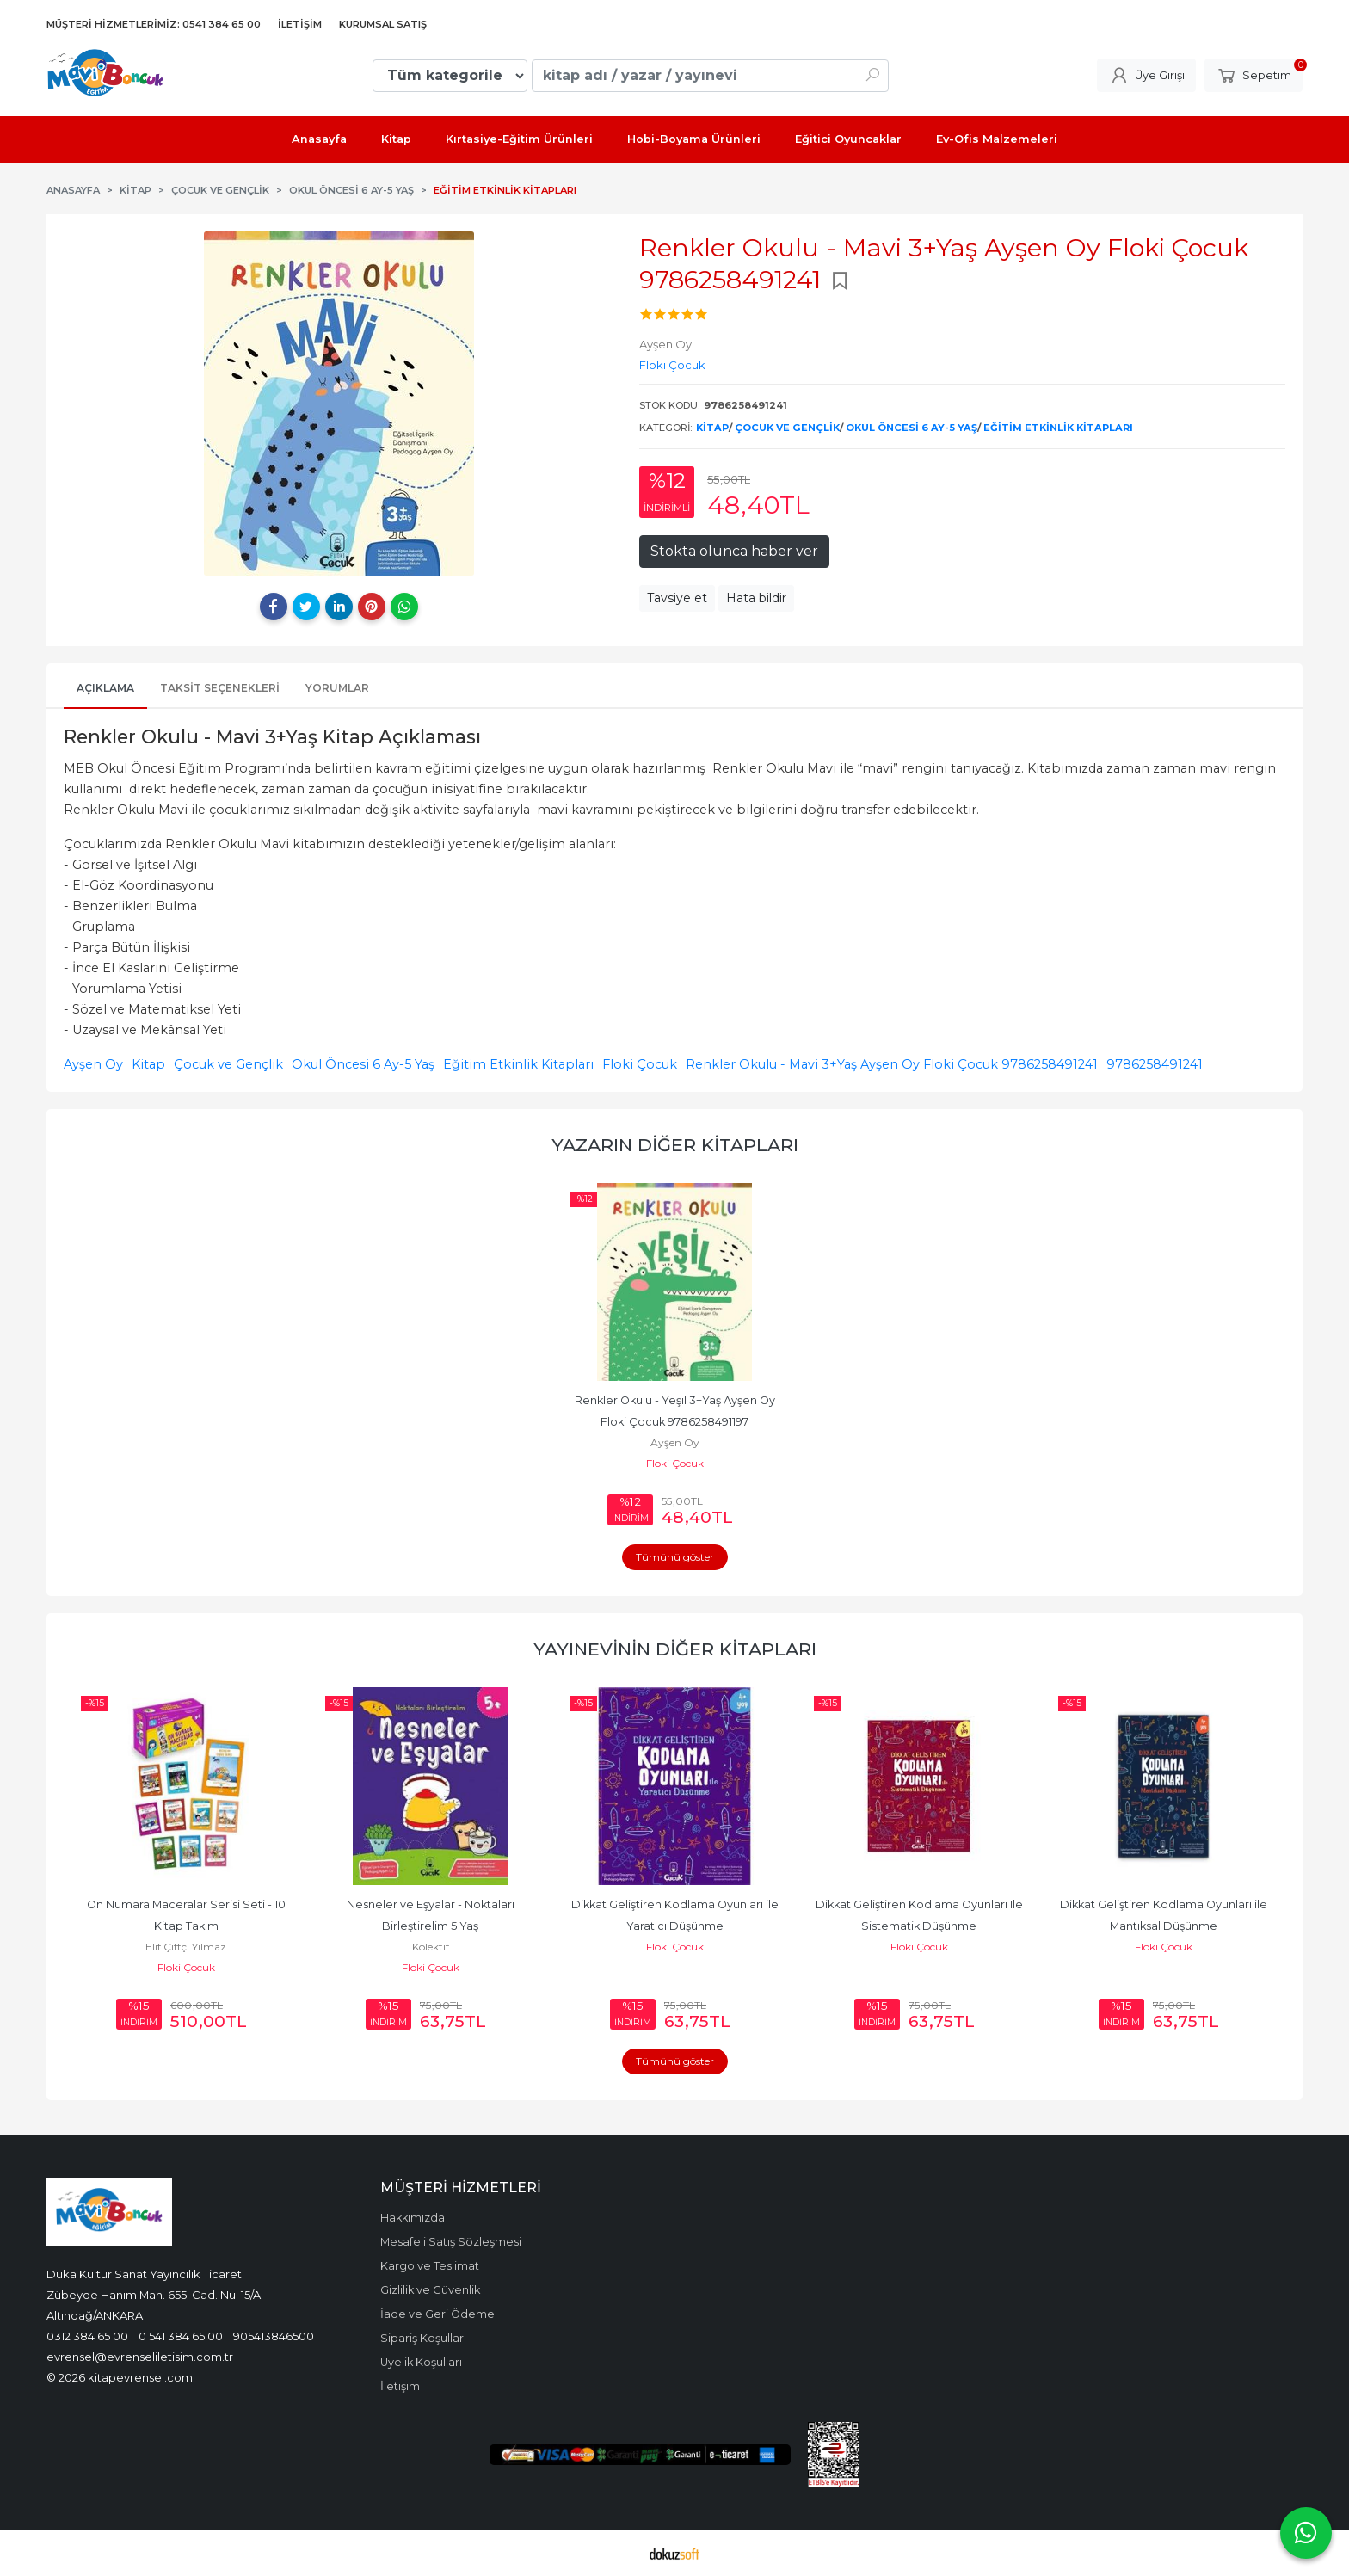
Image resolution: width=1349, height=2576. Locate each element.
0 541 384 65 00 (181, 2336)
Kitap (712, 428)
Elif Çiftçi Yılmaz (185, 1946)
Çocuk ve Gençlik (787, 428)
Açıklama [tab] (105, 687)
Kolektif (430, 1946)
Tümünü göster (675, 1556)
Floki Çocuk (639, 1064)
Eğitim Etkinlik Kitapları (1058, 428)
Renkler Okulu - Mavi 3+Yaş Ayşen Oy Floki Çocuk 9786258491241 (892, 1064)
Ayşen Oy (93, 1064)
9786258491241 (1154, 1064)
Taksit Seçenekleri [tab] (220, 687)
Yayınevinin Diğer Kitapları (674, 1649)
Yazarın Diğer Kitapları (674, 1145)
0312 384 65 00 (87, 2336)
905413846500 (273, 2336)
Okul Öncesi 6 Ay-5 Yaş (911, 428)
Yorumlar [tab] (337, 687)
